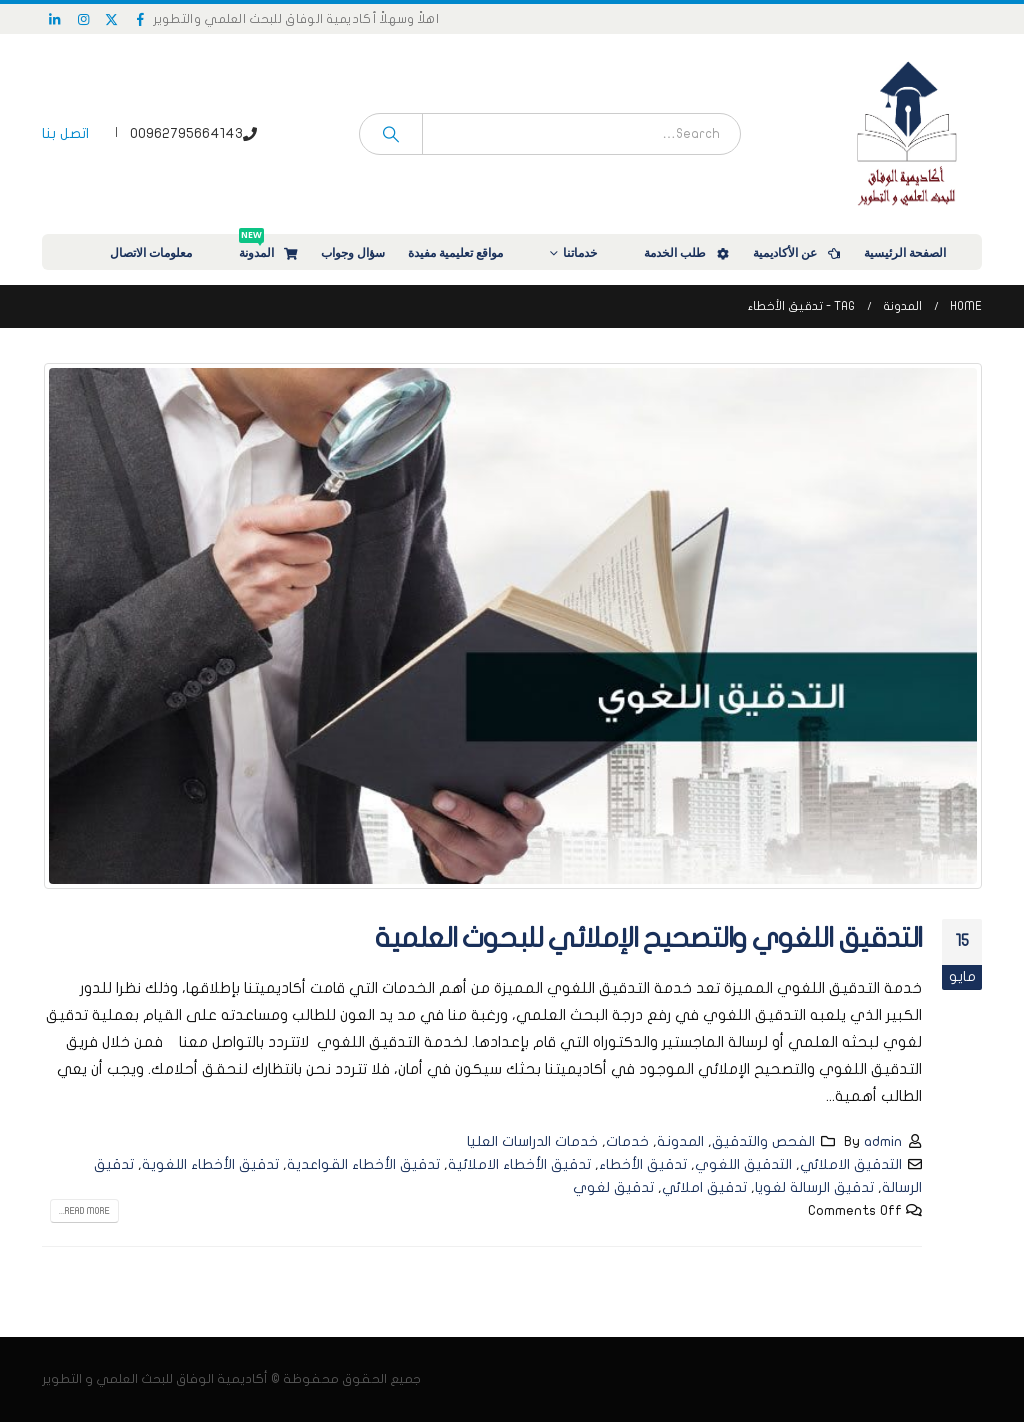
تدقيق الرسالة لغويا (814, 1187)
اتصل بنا (65, 133)
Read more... (84, 1211)
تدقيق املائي (704, 1187)
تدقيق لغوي (613, 1187)
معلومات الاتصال (164, 252)
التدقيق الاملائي (851, 1164)
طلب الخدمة (688, 252)
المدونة (269, 247)
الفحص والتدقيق (763, 1141)
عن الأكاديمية (798, 252)
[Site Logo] (907, 134)
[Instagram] (84, 19)
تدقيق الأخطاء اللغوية (210, 1164)
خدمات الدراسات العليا (532, 1141)
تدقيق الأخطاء (643, 1164)
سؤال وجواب (353, 252)
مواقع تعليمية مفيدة (468, 252)
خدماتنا (593, 252)
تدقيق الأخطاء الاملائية (519, 1164)
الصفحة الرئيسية (918, 252)
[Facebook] (141, 19)
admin (883, 1141)
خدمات (627, 1141)
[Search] (391, 134)
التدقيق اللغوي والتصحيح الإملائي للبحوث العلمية (648, 938)
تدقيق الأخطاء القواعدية (363, 1164)
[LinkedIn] (55, 19)
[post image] (512, 626)
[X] (112, 19)
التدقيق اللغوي (743, 1164)
